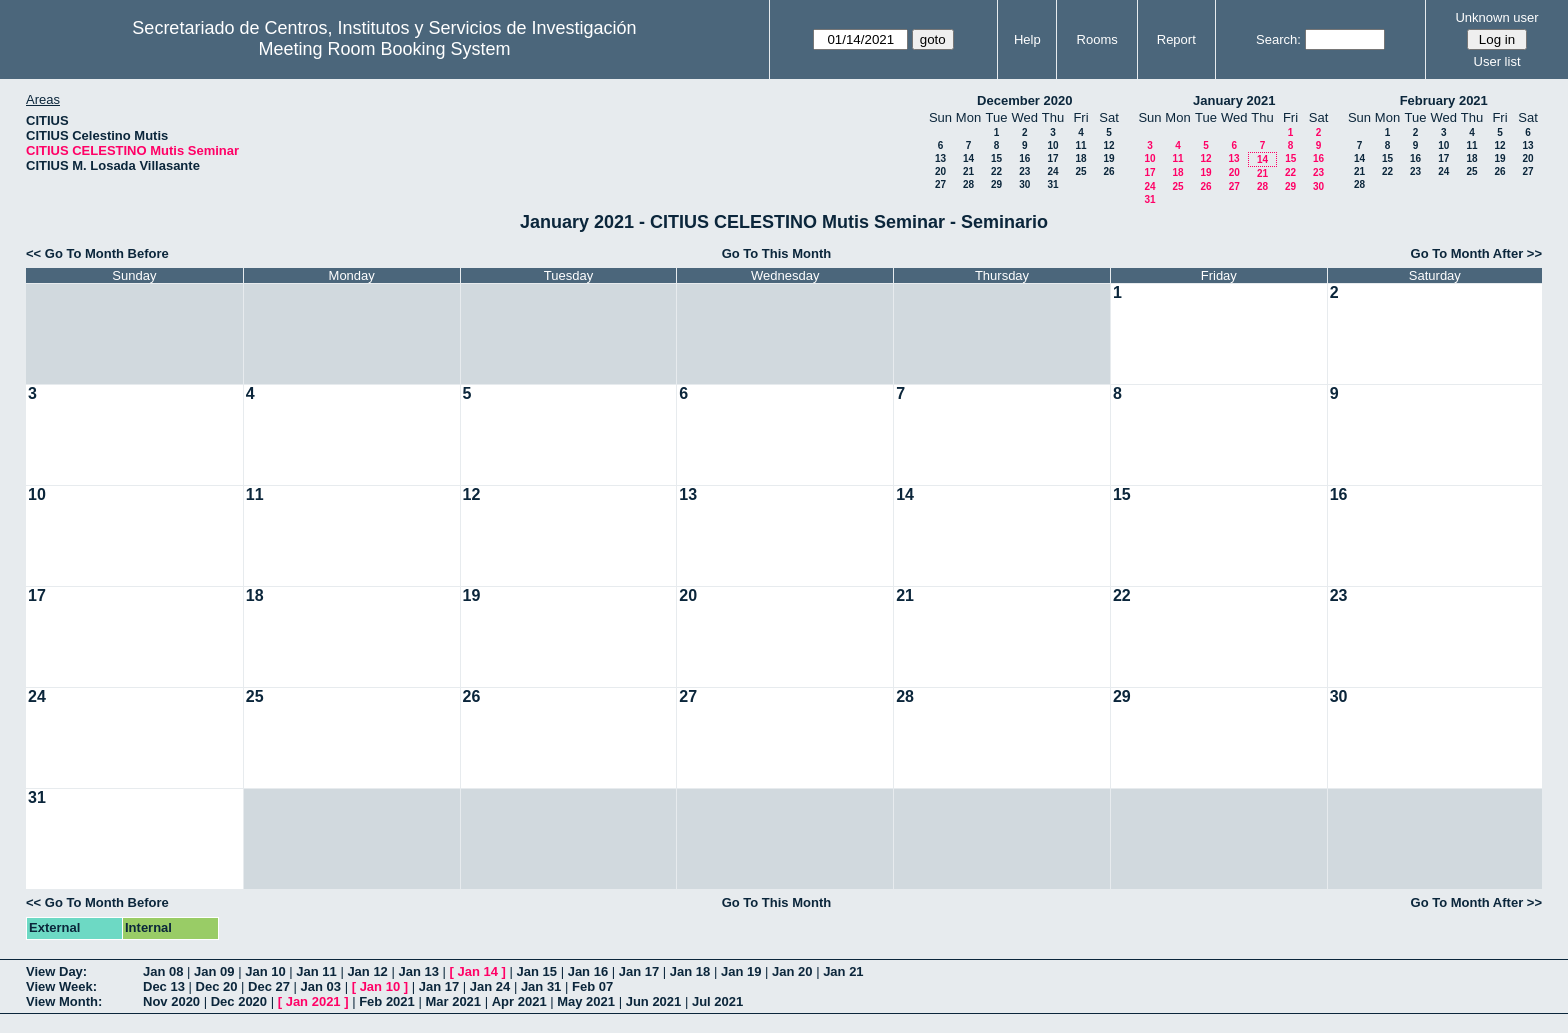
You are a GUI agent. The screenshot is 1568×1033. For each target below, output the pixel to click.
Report (1176, 39)
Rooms (1097, 39)
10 (1052, 145)
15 (996, 158)
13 (940, 158)
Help (1027, 39)
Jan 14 (478, 971)
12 (1108, 145)
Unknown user (1496, 17)
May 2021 (586, 1001)
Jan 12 (367, 971)
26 (1108, 171)
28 (968, 184)
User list (1497, 61)
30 (1024, 184)
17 (1052, 158)
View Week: (61, 986)
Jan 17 (639, 971)
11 (1080, 145)
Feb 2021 (387, 1001)
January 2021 (1234, 100)
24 (1052, 171)
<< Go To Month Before (97, 253)
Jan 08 (163, 971)
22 (996, 171)
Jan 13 (418, 971)
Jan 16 (588, 971)
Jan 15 (537, 971)
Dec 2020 (239, 1001)
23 (1024, 171)
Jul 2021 (717, 1001)
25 (1080, 171)
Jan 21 (843, 971)
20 (940, 171)
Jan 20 (792, 971)
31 (1052, 184)
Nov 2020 (171, 1001)
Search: (1278, 39)
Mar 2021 (453, 1001)
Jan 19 (741, 971)
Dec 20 (217, 986)
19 (1108, 158)
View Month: (64, 1001)
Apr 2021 (519, 1001)
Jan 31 (541, 986)
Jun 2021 (654, 1001)
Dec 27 (269, 986)
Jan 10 (265, 971)
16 (1024, 158)
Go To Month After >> (1476, 253)
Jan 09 (214, 971)
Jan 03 (321, 986)
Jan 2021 (313, 1001)
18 (1080, 158)
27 (940, 184)
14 (968, 158)
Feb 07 (592, 986)
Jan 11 (316, 971)
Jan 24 (490, 986)
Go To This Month (777, 253)
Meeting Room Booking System (384, 49)
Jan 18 (690, 971)
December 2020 (1024, 100)
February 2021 (1444, 100)
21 (968, 171)
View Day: (56, 971)
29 (996, 184)
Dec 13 (164, 986)
